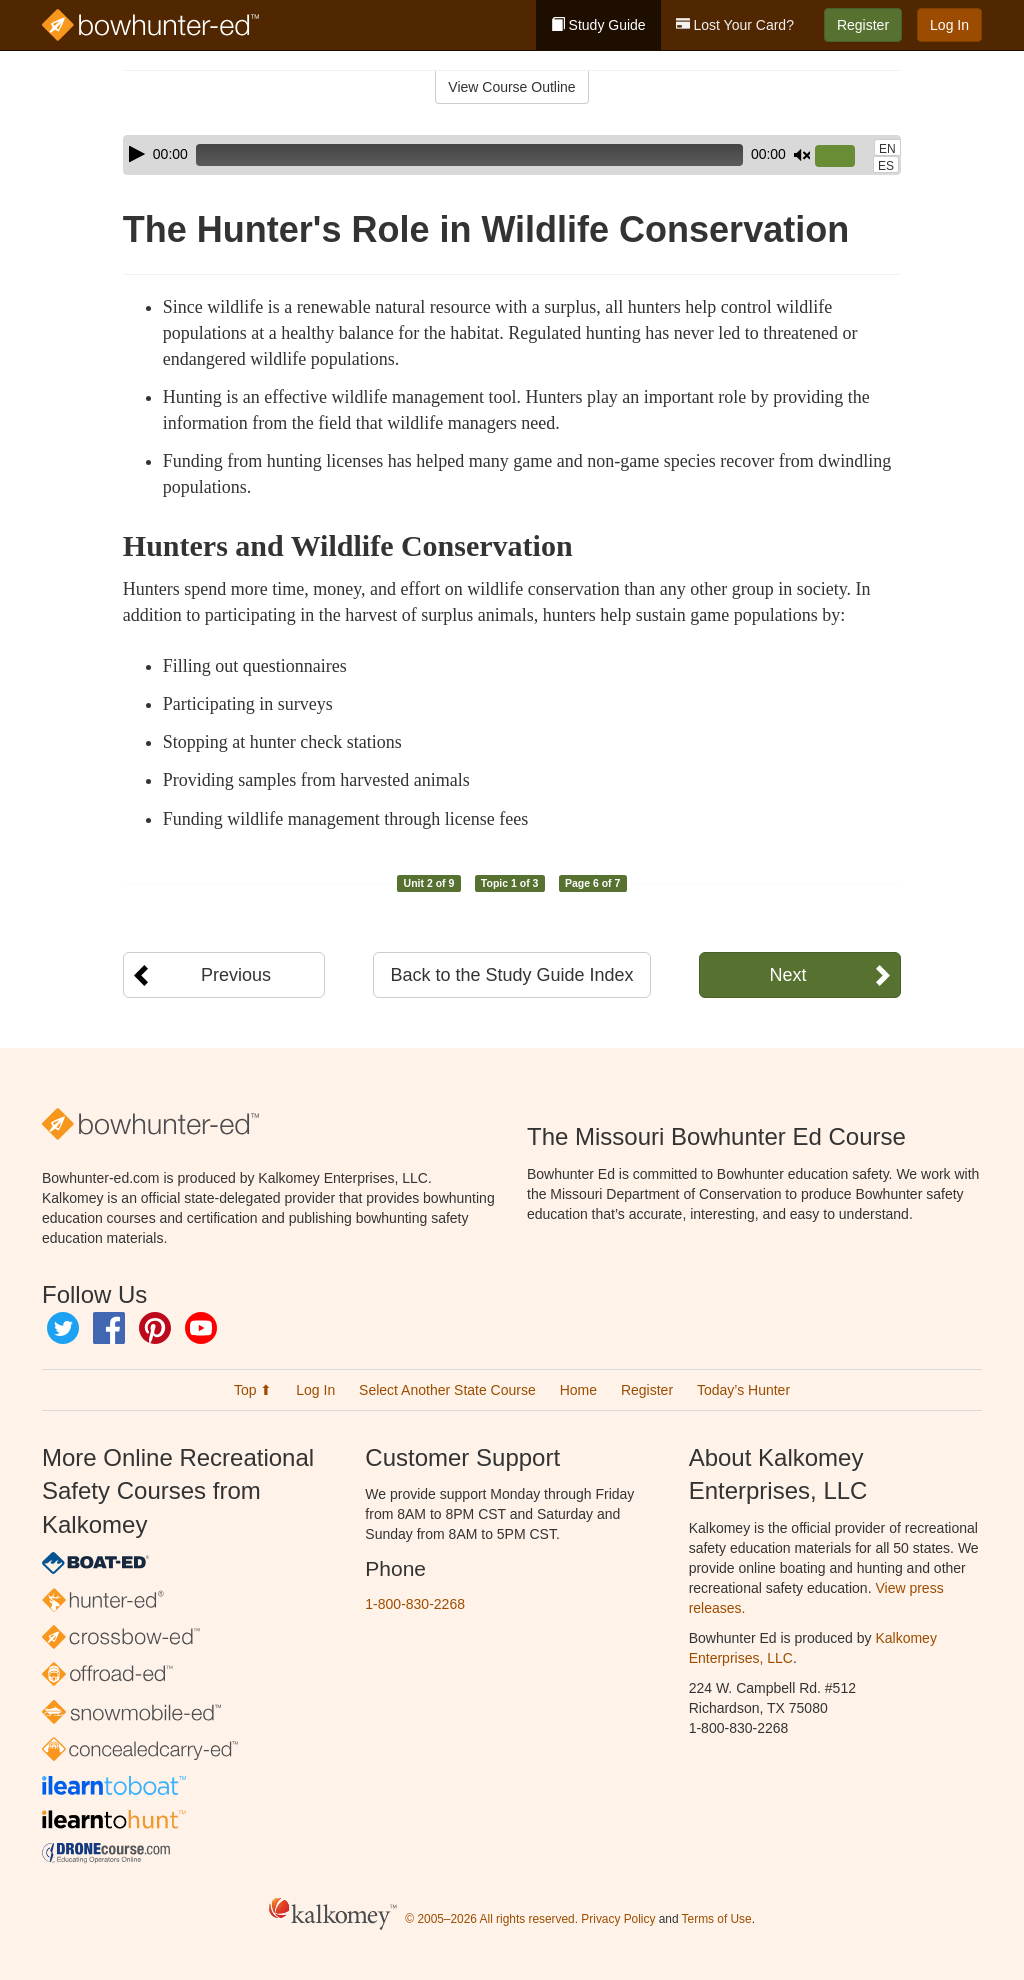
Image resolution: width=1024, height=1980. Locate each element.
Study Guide (598, 25)
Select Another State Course (447, 1390)
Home (578, 1390)
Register (863, 25)
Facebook (109, 1328)
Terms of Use (717, 1920)
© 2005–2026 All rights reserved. (491, 1920)
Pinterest (155, 1328)
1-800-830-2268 (415, 1604)
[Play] (137, 154)
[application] (512, 155)
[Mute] (802, 155)
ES (886, 166)
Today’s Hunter (743, 1390)
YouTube (201, 1328)
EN (887, 149)
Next (787, 975)
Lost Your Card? (735, 25)
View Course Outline (511, 87)
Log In (949, 25)
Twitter (63, 1328)
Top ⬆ (253, 1390)
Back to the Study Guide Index (511, 975)
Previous (236, 975)
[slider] (469, 155)
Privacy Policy (618, 1920)
